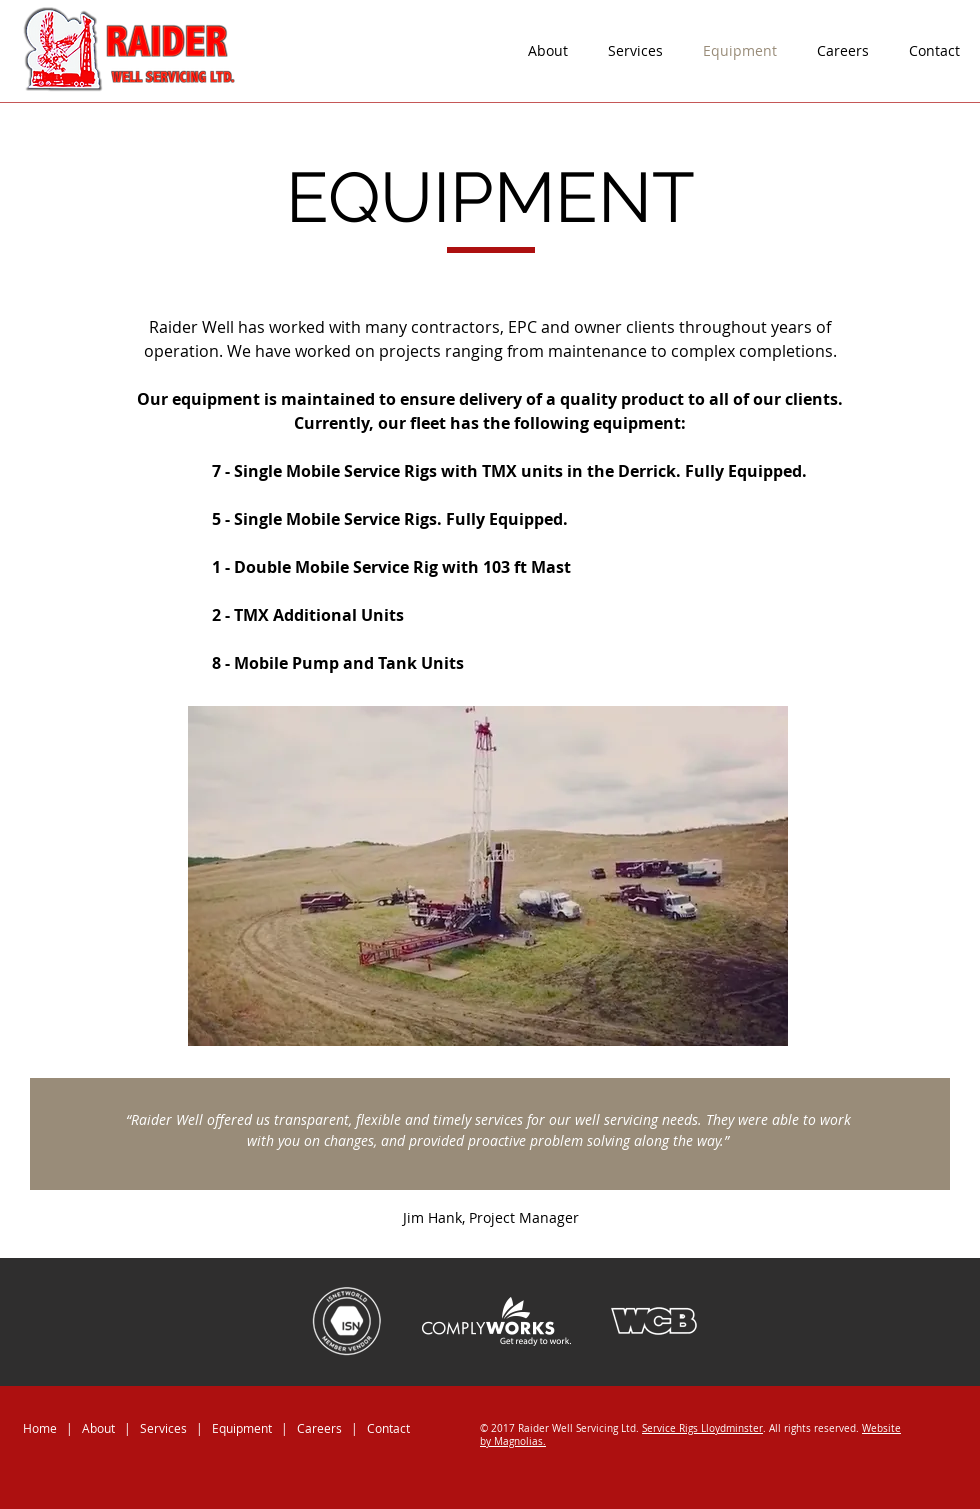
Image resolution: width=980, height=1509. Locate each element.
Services (163, 1428)
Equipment (243, 1428)
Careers (319, 1428)
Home (40, 1428)
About (98, 1428)
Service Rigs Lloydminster (702, 1428)
